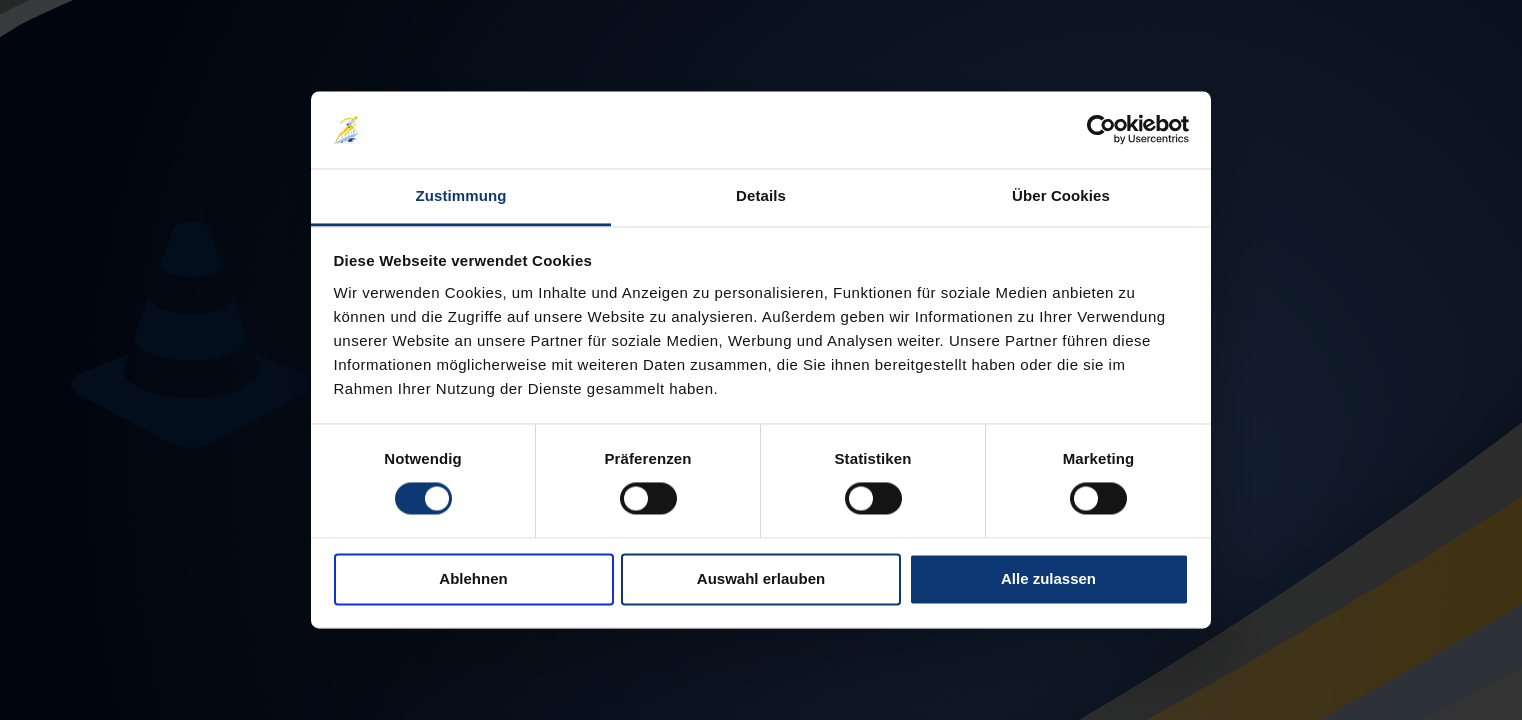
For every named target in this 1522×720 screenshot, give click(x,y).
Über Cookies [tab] (1061, 195)
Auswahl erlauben (761, 578)
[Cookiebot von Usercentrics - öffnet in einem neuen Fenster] (1101, 130)
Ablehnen (473, 578)
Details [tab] (761, 195)
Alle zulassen (1048, 578)
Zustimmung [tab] (461, 195)
